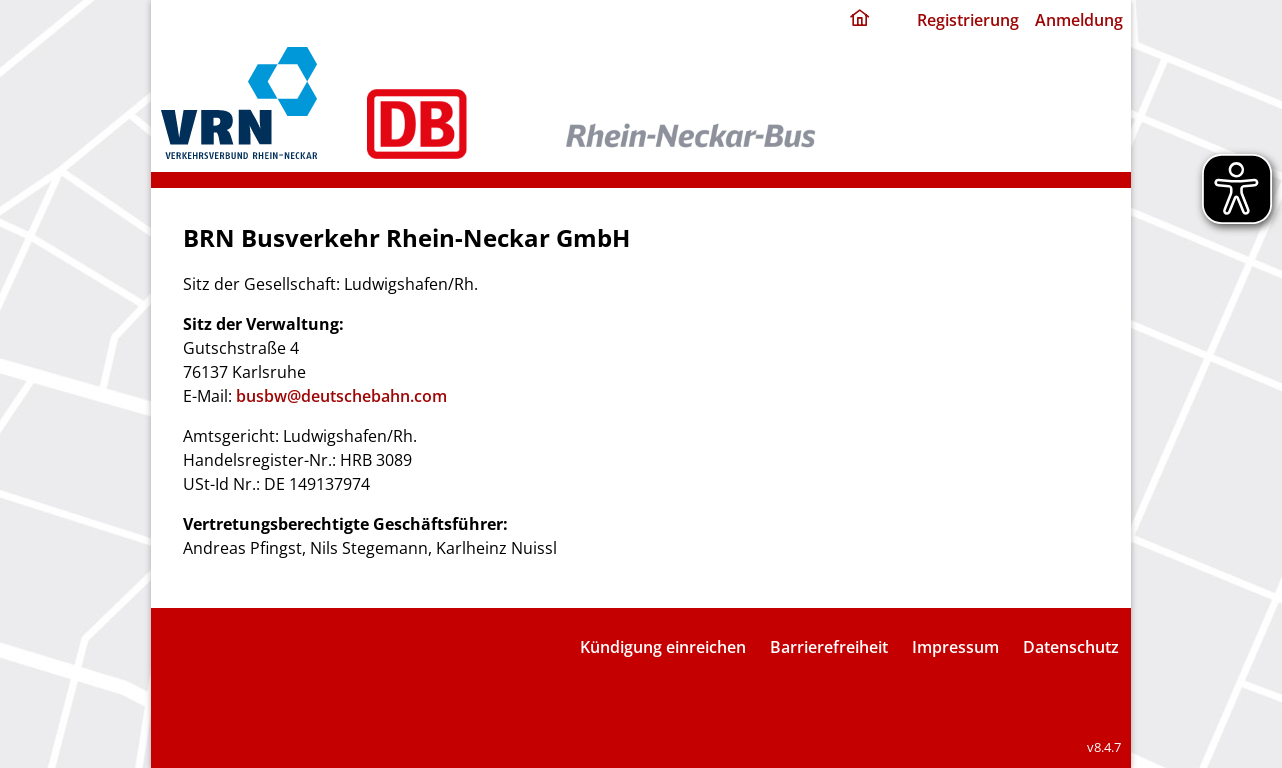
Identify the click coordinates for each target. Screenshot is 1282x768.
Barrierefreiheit (829, 647)
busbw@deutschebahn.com (341, 396)
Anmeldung (1079, 20)
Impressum (955, 647)
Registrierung (968, 20)
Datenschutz (1071, 647)
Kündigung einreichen (663, 647)
